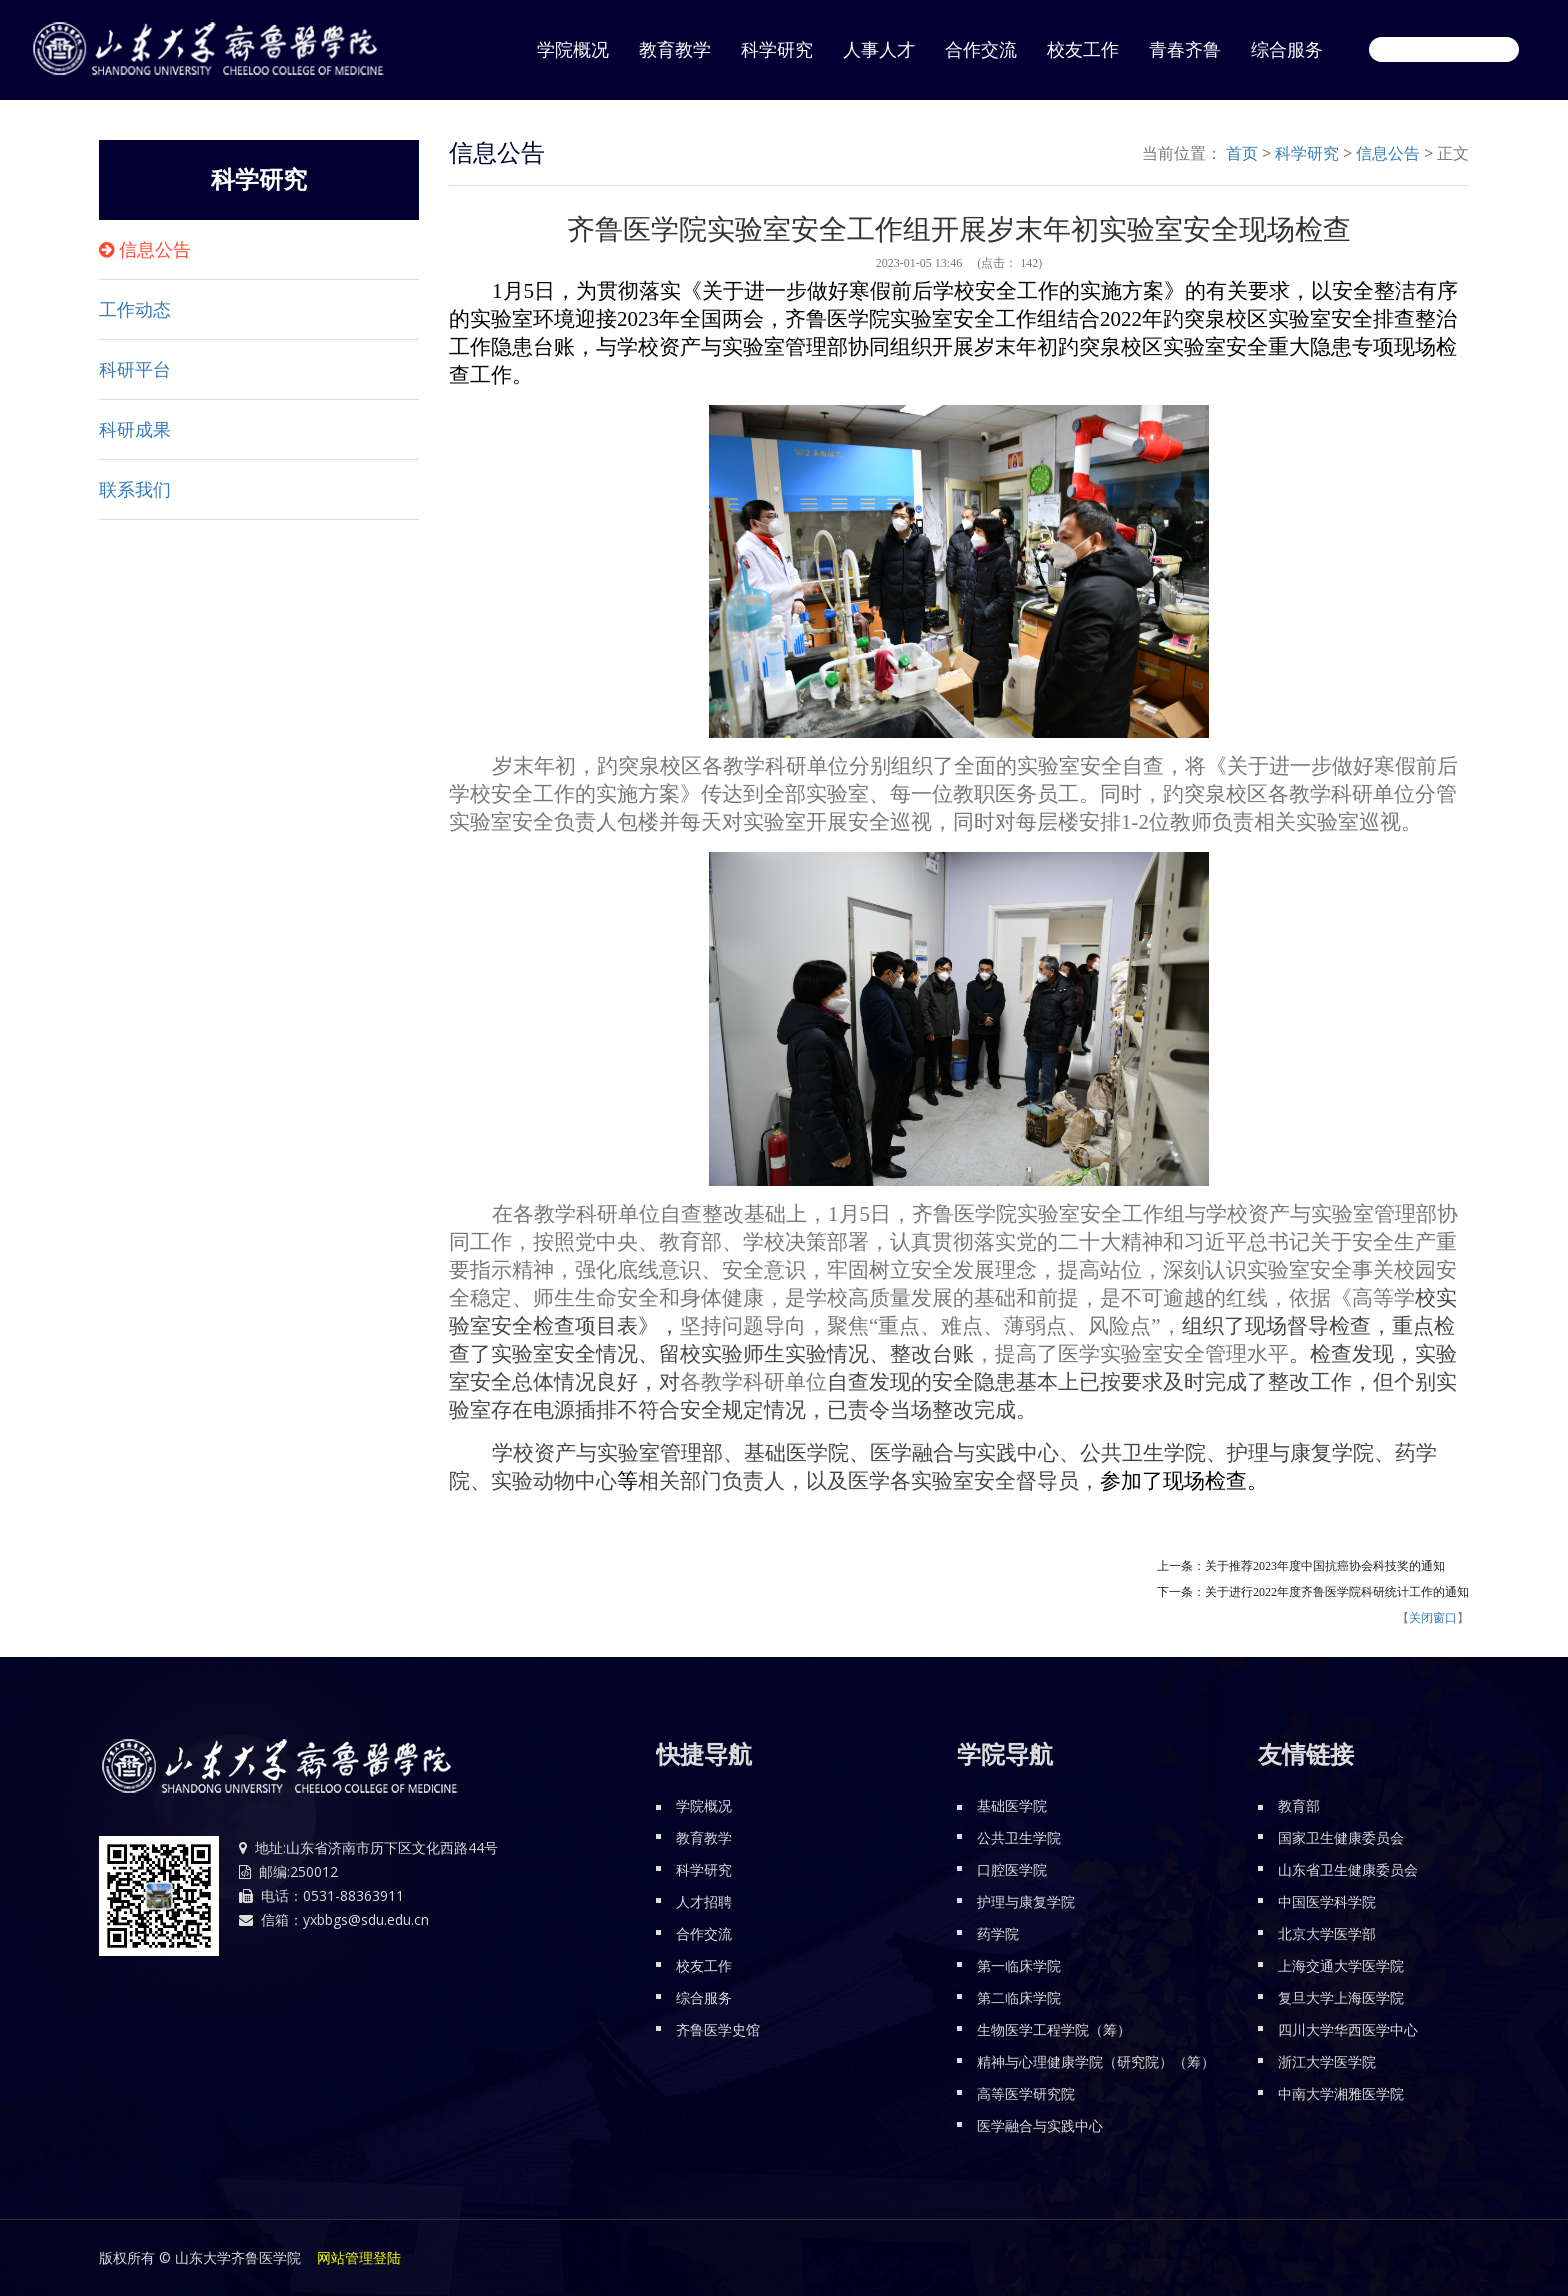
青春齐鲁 (1185, 50)
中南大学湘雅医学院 (1341, 2093)
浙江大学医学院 (1327, 2061)
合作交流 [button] (981, 50)
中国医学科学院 (1327, 1901)
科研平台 (135, 370)
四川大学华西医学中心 (1348, 2029)
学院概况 (704, 1805)
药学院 (998, 1933)
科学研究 (1307, 153)
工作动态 (135, 310)
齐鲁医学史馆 (718, 2029)
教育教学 (675, 50)
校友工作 (704, 1965)
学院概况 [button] (573, 50)
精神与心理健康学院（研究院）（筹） (1096, 2061)
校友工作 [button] (1083, 50)
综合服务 (704, 1997)
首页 (1242, 153)
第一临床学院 (1019, 1965)
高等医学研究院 (1026, 2093)
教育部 (1299, 1805)
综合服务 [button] (1287, 50)
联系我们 (135, 490)
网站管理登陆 (359, 2257)
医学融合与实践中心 (1040, 2125)
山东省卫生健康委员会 (1348, 1869)
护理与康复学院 (1026, 1901)
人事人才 (879, 50)
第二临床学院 (1019, 1997)
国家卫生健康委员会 (1341, 1837)
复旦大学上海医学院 (1341, 1997)
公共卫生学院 (1019, 1837)
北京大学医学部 (1327, 1933)
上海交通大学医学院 (1341, 1965)
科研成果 (135, 430)
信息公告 (155, 250)
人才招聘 (704, 1901)
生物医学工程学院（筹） (1054, 2029)
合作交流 (704, 1933)
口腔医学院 (1012, 1869)
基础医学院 (1012, 1805)
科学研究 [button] (777, 50)
